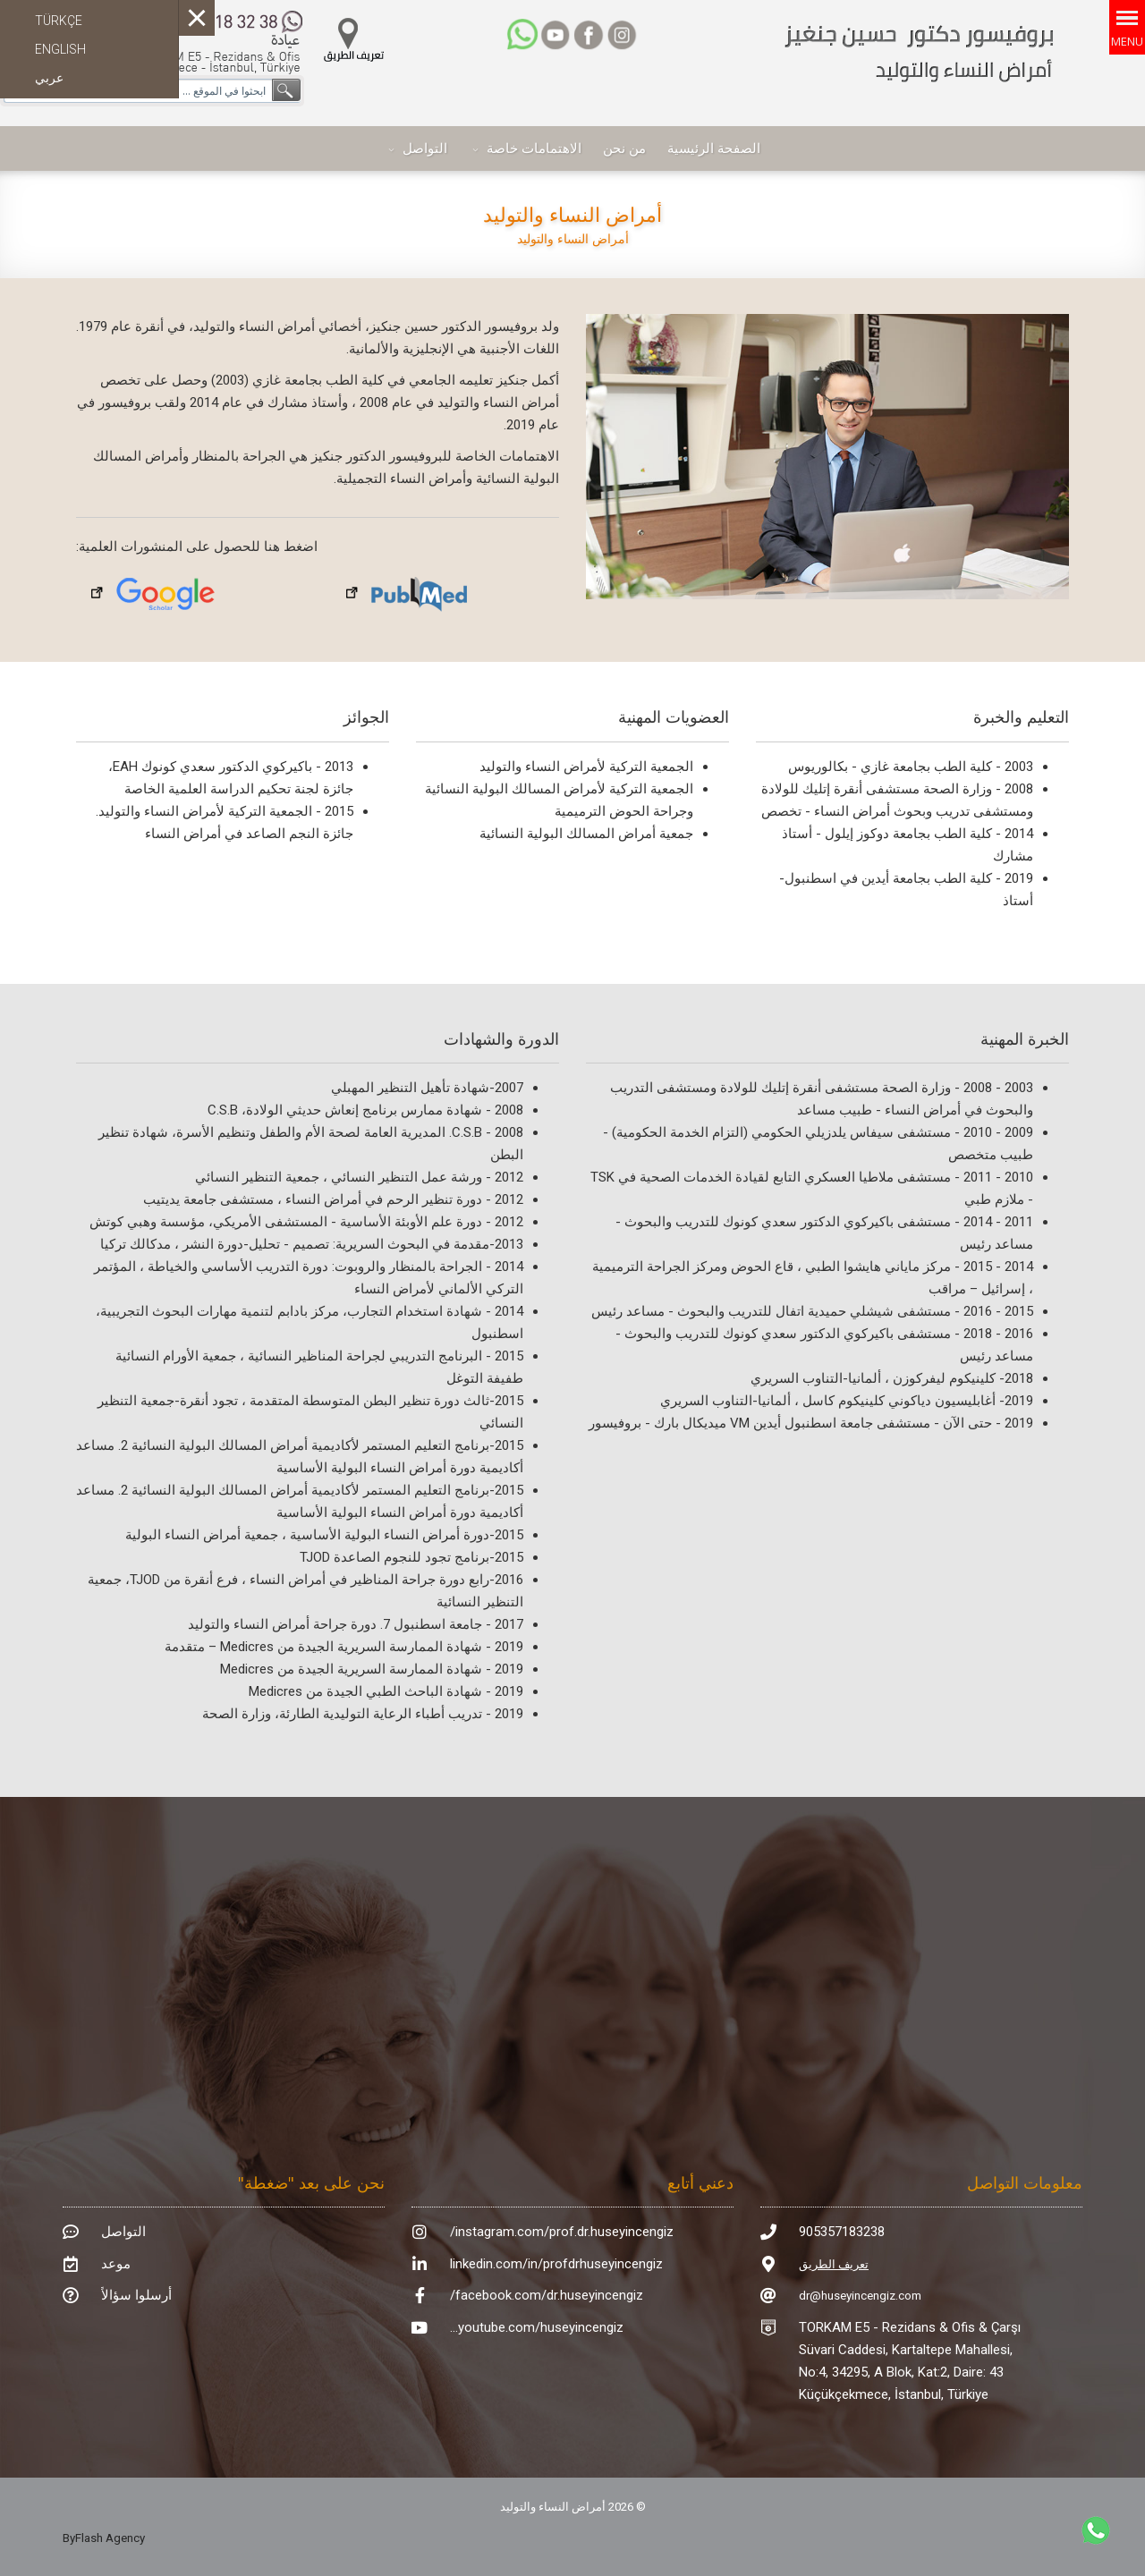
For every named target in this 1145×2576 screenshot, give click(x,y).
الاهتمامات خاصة (534, 148)
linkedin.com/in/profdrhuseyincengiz (556, 2264)
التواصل (425, 148)
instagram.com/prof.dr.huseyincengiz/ (562, 2232)
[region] (827, 456)
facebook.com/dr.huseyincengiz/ (546, 2295)
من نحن (624, 148)
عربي (49, 78)
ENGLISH (60, 49)
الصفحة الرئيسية (713, 148)
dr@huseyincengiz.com (860, 2295)
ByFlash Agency (104, 2538)
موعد (116, 2264)
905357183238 (842, 2232)
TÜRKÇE (58, 20)
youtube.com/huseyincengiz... (536, 2327)
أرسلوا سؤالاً (136, 2295)
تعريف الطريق (834, 2264)
